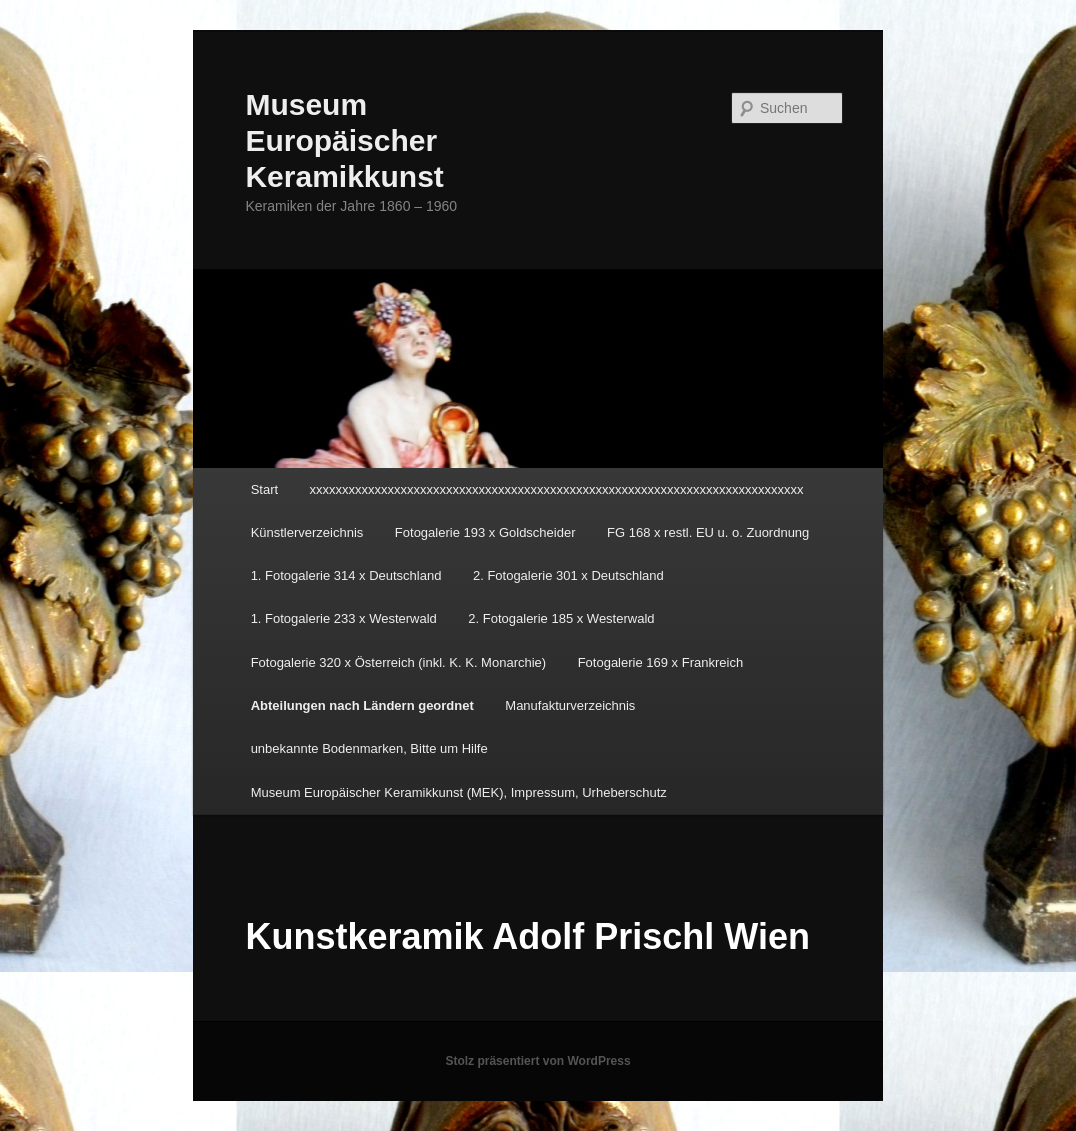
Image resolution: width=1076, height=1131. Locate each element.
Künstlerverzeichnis (307, 532)
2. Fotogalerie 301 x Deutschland (568, 575)
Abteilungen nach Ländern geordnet (362, 705)
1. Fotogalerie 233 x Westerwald (344, 618)
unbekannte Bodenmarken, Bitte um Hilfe (369, 748)
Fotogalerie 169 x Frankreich (660, 662)
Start (264, 489)
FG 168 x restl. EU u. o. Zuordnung (708, 532)
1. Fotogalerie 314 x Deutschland (346, 575)
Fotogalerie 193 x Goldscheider (485, 532)
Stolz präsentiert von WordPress (537, 1061)
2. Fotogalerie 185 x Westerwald (561, 618)
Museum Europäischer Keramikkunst (344, 140)
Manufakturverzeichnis (570, 705)
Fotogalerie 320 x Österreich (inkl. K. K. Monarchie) (399, 662)
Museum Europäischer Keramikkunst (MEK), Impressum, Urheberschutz (459, 792)
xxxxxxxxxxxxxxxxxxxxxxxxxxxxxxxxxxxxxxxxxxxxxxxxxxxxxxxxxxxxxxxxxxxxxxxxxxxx (557, 489)
